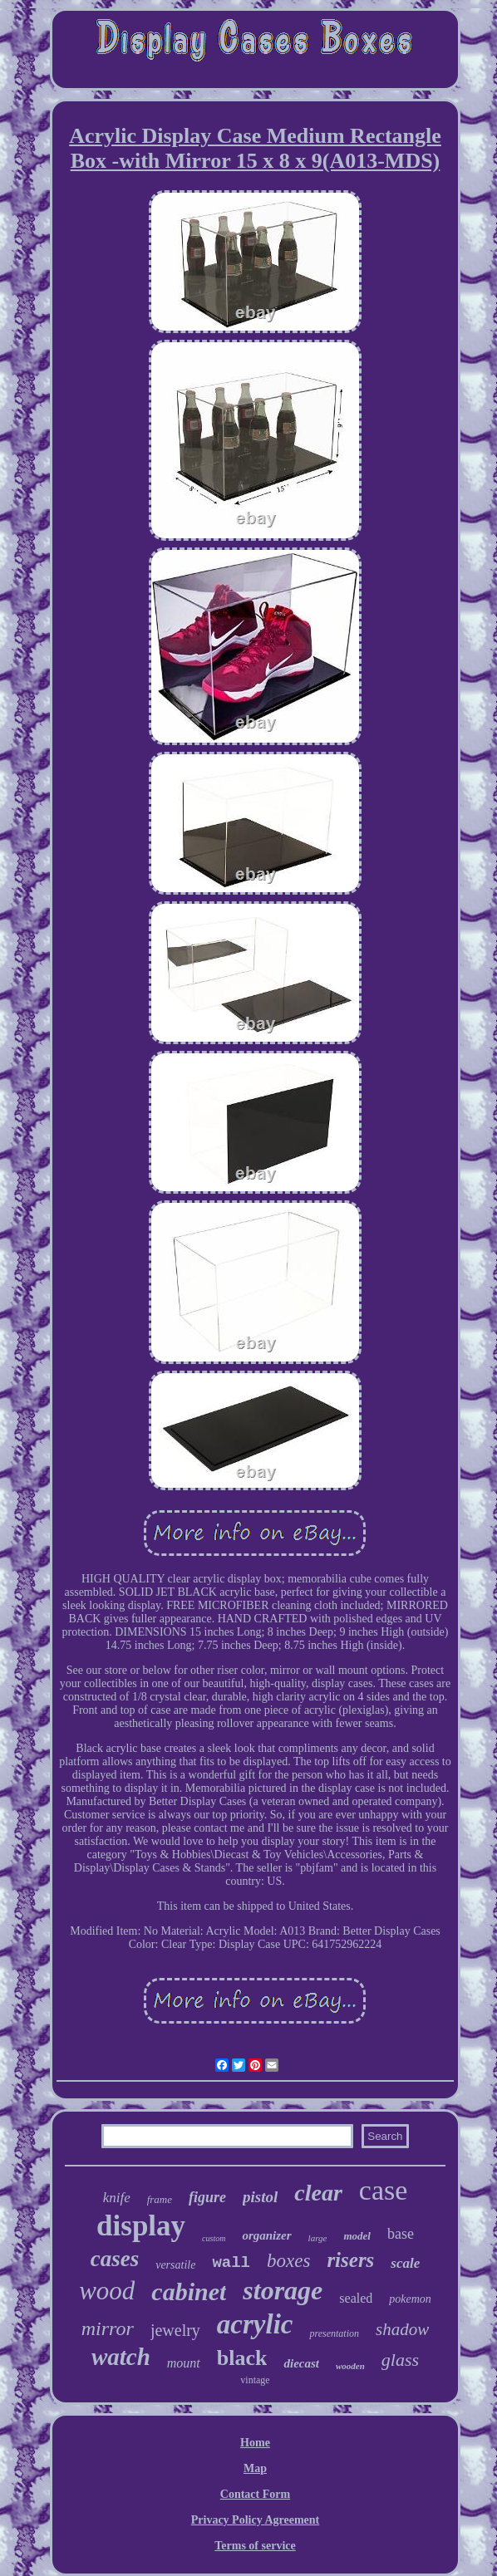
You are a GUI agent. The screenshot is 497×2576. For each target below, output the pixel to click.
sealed (355, 2298)
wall (231, 2263)
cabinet (188, 2291)
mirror (107, 2328)
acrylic (255, 2324)
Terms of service (254, 2545)
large (317, 2238)
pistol (260, 2197)
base (400, 2233)
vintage (254, 2380)
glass (400, 2359)
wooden (350, 2366)
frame (159, 2199)
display (140, 2226)
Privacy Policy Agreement (255, 2520)
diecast (301, 2363)
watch (120, 2356)
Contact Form (255, 2494)
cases (115, 2258)
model (357, 2236)
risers (350, 2260)
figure (207, 2197)
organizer (266, 2235)
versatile (175, 2265)
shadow (402, 2329)
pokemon (410, 2299)
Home (255, 2442)
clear (318, 2193)
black (242, 2358)
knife (116, 2198)
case (383, 2190)
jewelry (175, 2330)
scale (405, 2263)
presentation (334, 2333)
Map (255, 2468)
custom (213, 2238)
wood (107, 2290)
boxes (288, 2260)
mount (183, 2363)
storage (282, 2290)
